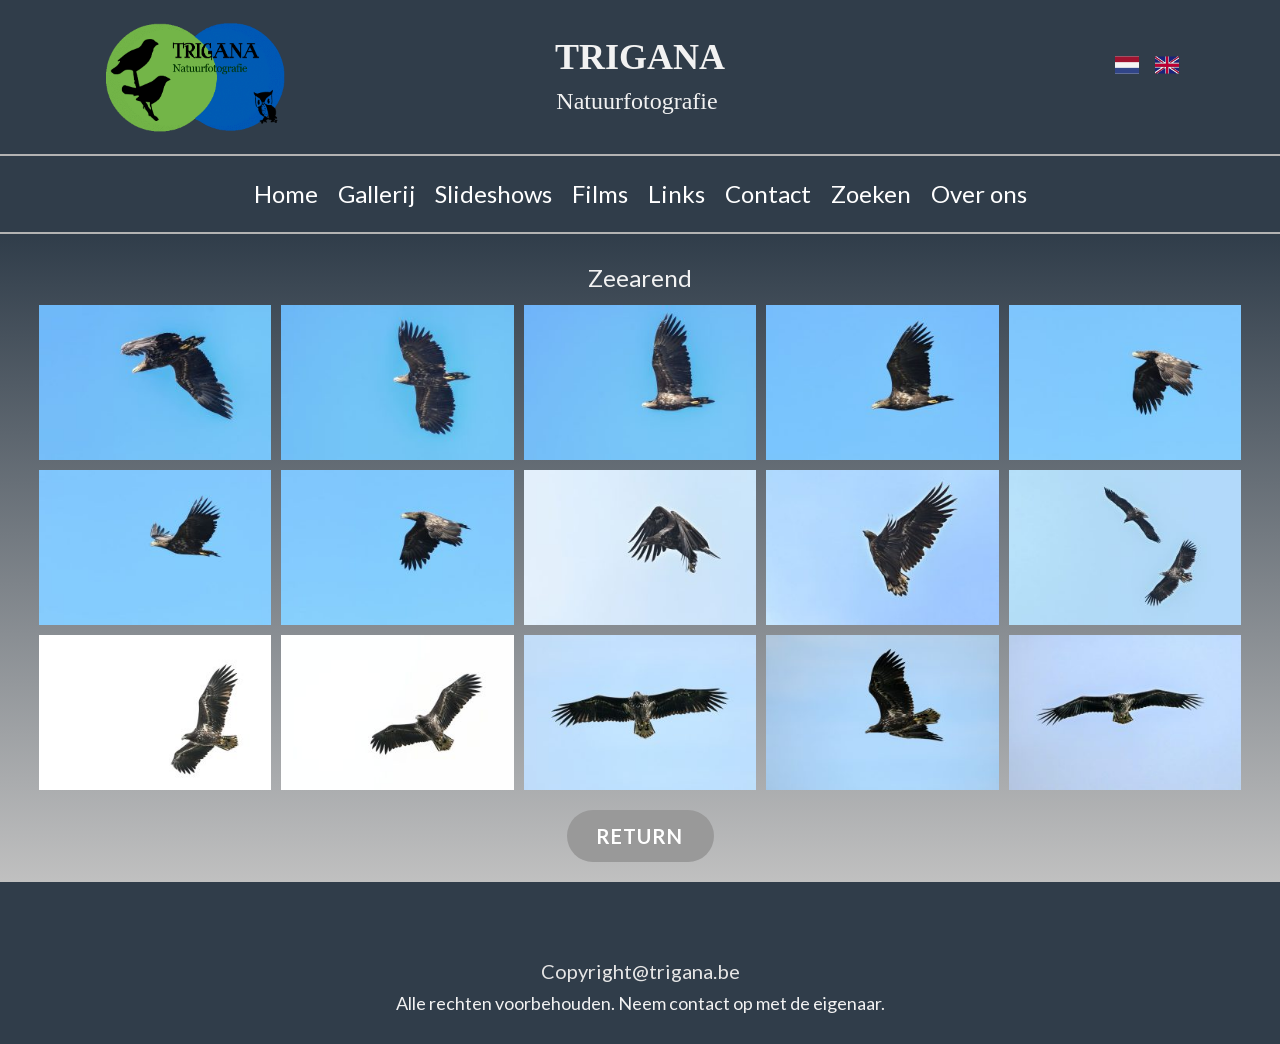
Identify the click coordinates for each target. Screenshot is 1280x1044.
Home (286, 193)
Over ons (979, 193)
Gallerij (376, 193)
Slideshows (493, 193)
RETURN (639, 836)
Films (600, 193)
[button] (155, 382)
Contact (768, 193)
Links (676, 193)
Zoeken (871, 193)
